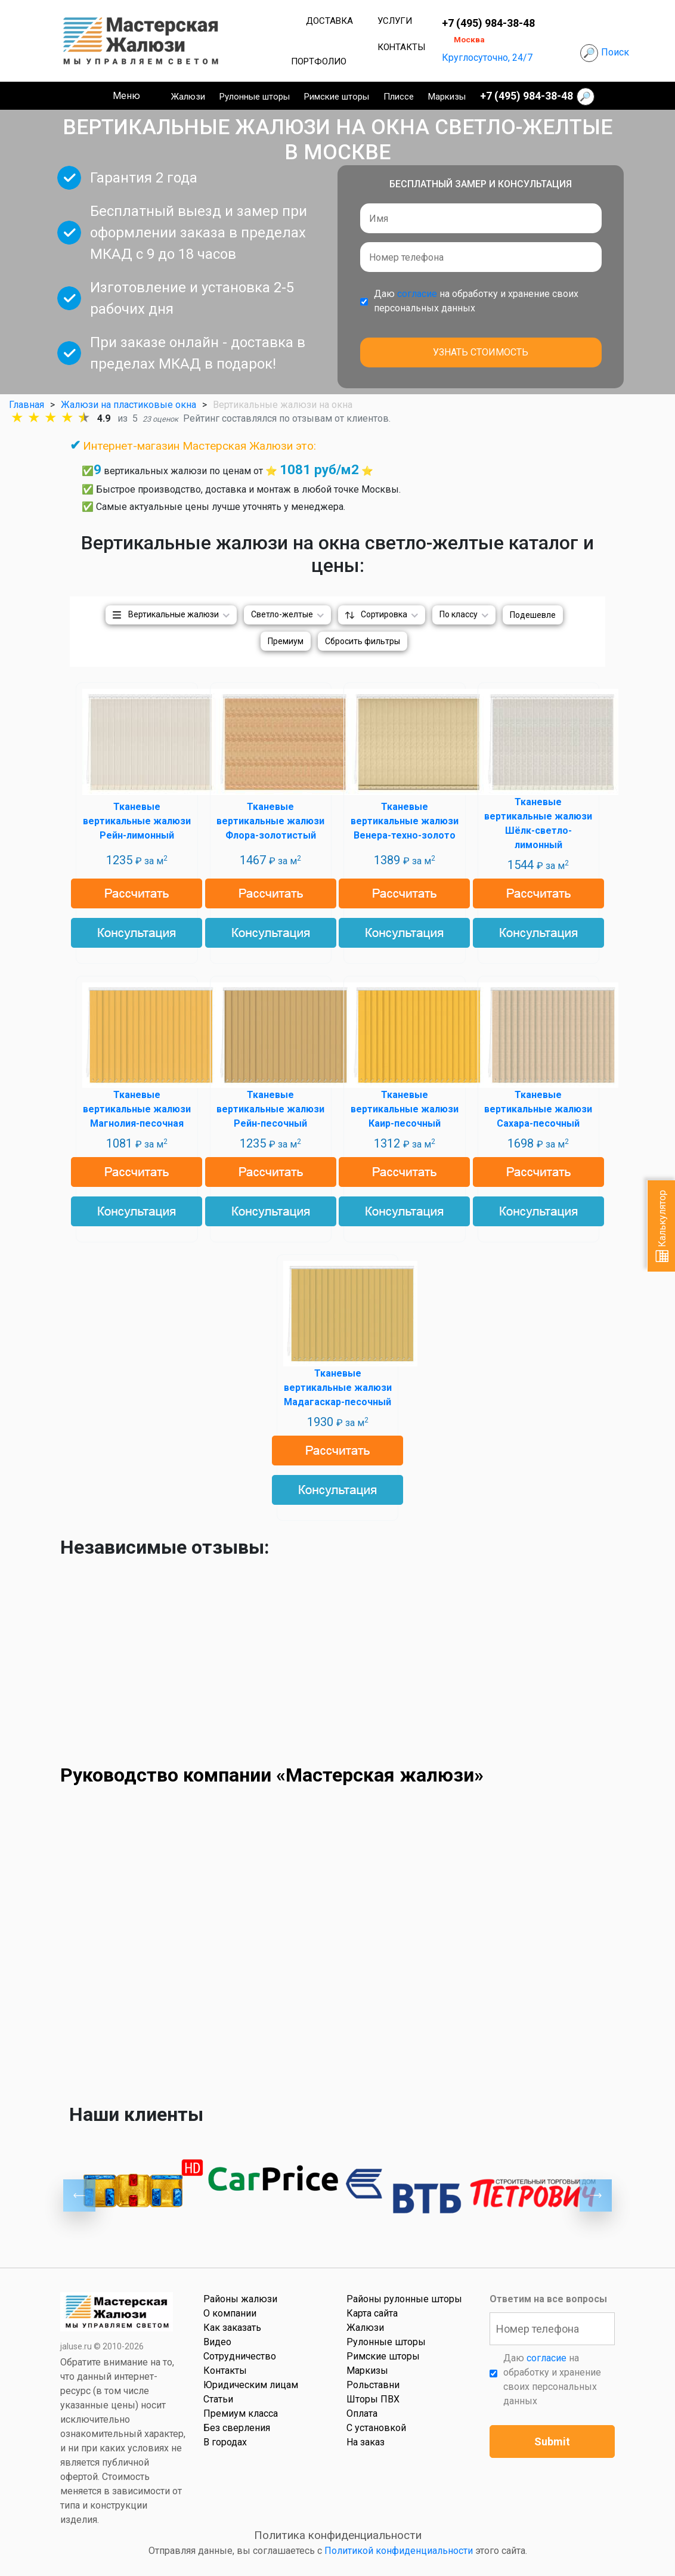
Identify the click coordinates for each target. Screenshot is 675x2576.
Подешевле (533, 615)
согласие (417, 293)
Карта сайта (372, 2313)
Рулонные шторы (254, 96)
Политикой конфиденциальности (398, 2550)
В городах (225, 2442)
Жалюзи (188, 96)
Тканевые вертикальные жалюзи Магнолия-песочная (137, 1109)
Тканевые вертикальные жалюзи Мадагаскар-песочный (338, 1388)
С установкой (376, 2427)
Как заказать (232, 2327)
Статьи (218, 2399)
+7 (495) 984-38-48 (488, 23)
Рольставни (373, 2385)
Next (596, 2195)
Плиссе (398, 96)
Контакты (401, 47)
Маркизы (447, 96)
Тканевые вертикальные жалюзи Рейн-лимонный (137, 821)
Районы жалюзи (240, 2299)
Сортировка (384, 614)
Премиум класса (240, 2413)
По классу (458, 614)
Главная (26, 404)
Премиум (286, 641)
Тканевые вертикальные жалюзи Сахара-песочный (538, 1109)
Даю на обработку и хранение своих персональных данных (476, 301)
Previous (79, 2195)
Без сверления (236, 2427)
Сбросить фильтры (362, 641)
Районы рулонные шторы (404, 2299)
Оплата (361, 2413)
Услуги (394, 21)
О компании (229, 2313)
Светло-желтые (282, 614)
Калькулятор (662, 1226)
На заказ (365, 2442)
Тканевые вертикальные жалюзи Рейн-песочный (270, 1109)
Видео (217, 2342)
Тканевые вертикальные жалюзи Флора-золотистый (270, 821)
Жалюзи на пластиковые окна (128, 404)
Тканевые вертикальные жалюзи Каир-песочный (405, 1109)
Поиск (615, 52)
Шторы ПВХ (373, 2399)
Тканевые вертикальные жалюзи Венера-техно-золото (405, 821)
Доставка (329, 21)
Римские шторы (336, 96)
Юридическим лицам (250, 2385)
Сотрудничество (239, 2356)
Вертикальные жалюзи (173, 614)
